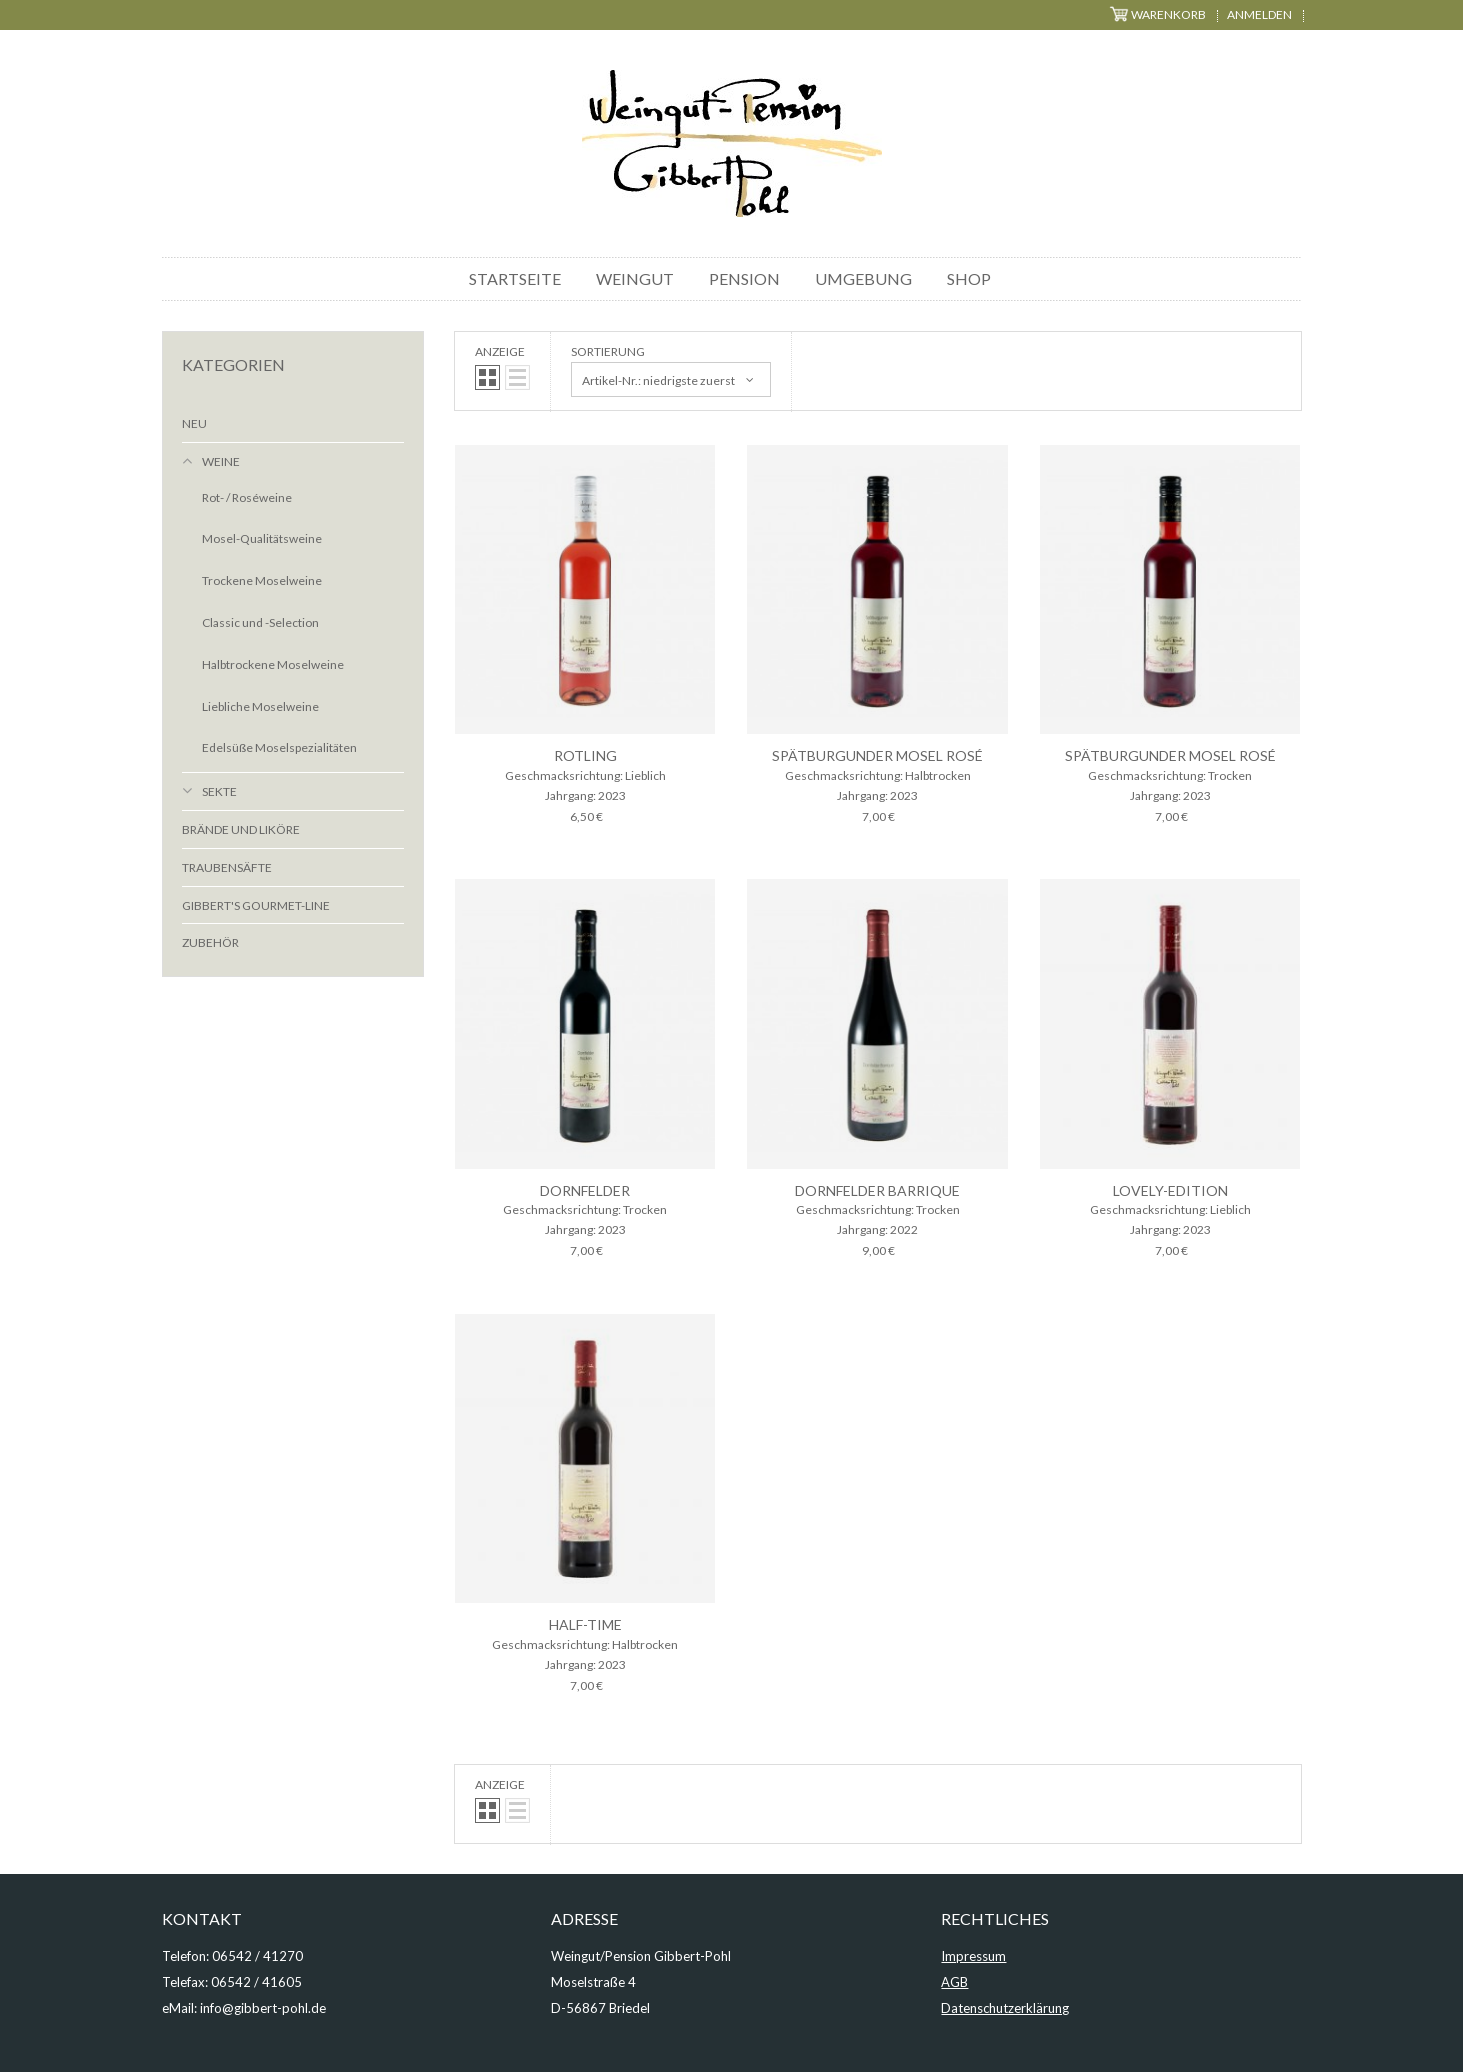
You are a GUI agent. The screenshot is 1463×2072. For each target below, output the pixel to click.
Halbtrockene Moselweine (273, 664)
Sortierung (608, 351)
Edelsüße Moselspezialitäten (279, 747)
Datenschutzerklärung (1005, 2008)
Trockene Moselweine (262, 580)
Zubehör (210, 942)
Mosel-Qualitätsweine (262, 538)
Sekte (219, 791)
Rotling (585, 755)
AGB (954, 1982)
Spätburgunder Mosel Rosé (877, 755)
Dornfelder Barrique (877, 1190)
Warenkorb (1157, 14)
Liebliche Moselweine (260, 706)
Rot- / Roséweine (247, 497)
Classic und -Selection (260, 622)
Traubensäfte (227, 867)
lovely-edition (1170, 1190)
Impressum (973, 1956)
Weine (221, 461)
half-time (585, 1624)
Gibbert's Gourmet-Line (256, 905)
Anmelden (1259, 14)
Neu (194, 423)
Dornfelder (585, 1190)
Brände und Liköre (241, 829)
